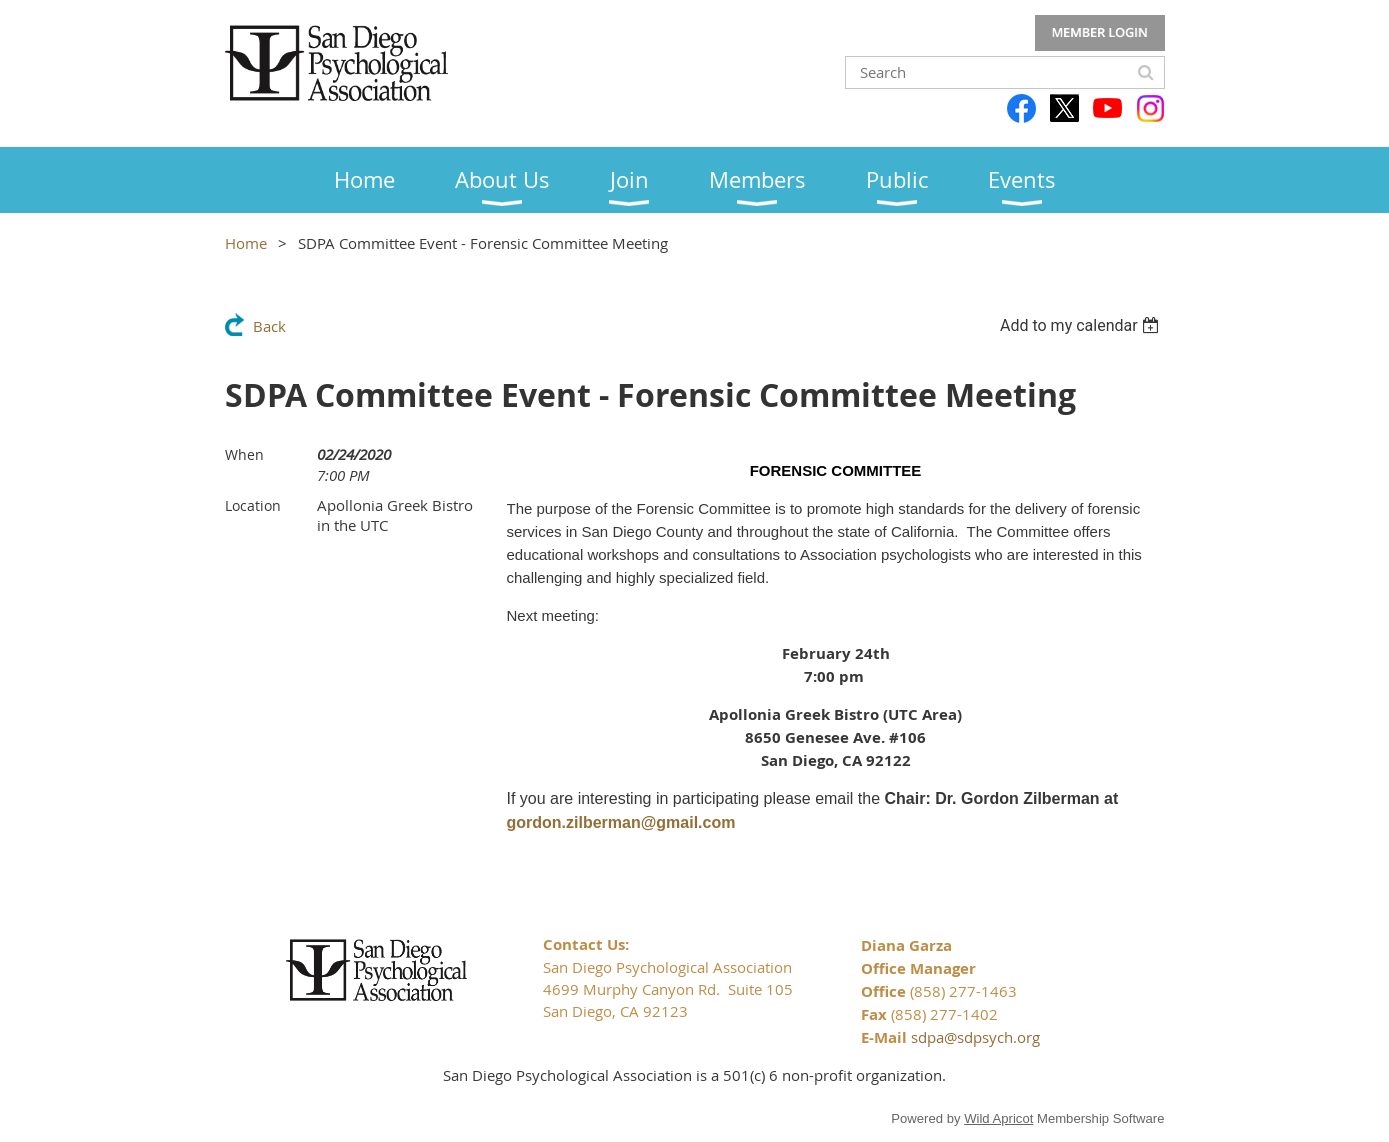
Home (246, 243)
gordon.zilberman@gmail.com (621, 822)
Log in (1100, 33)
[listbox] (1082, 325)
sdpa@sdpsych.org (975, 1037)
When (244, 454)
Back (269, 326)
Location (253, 505)
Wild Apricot (998, 1118)
